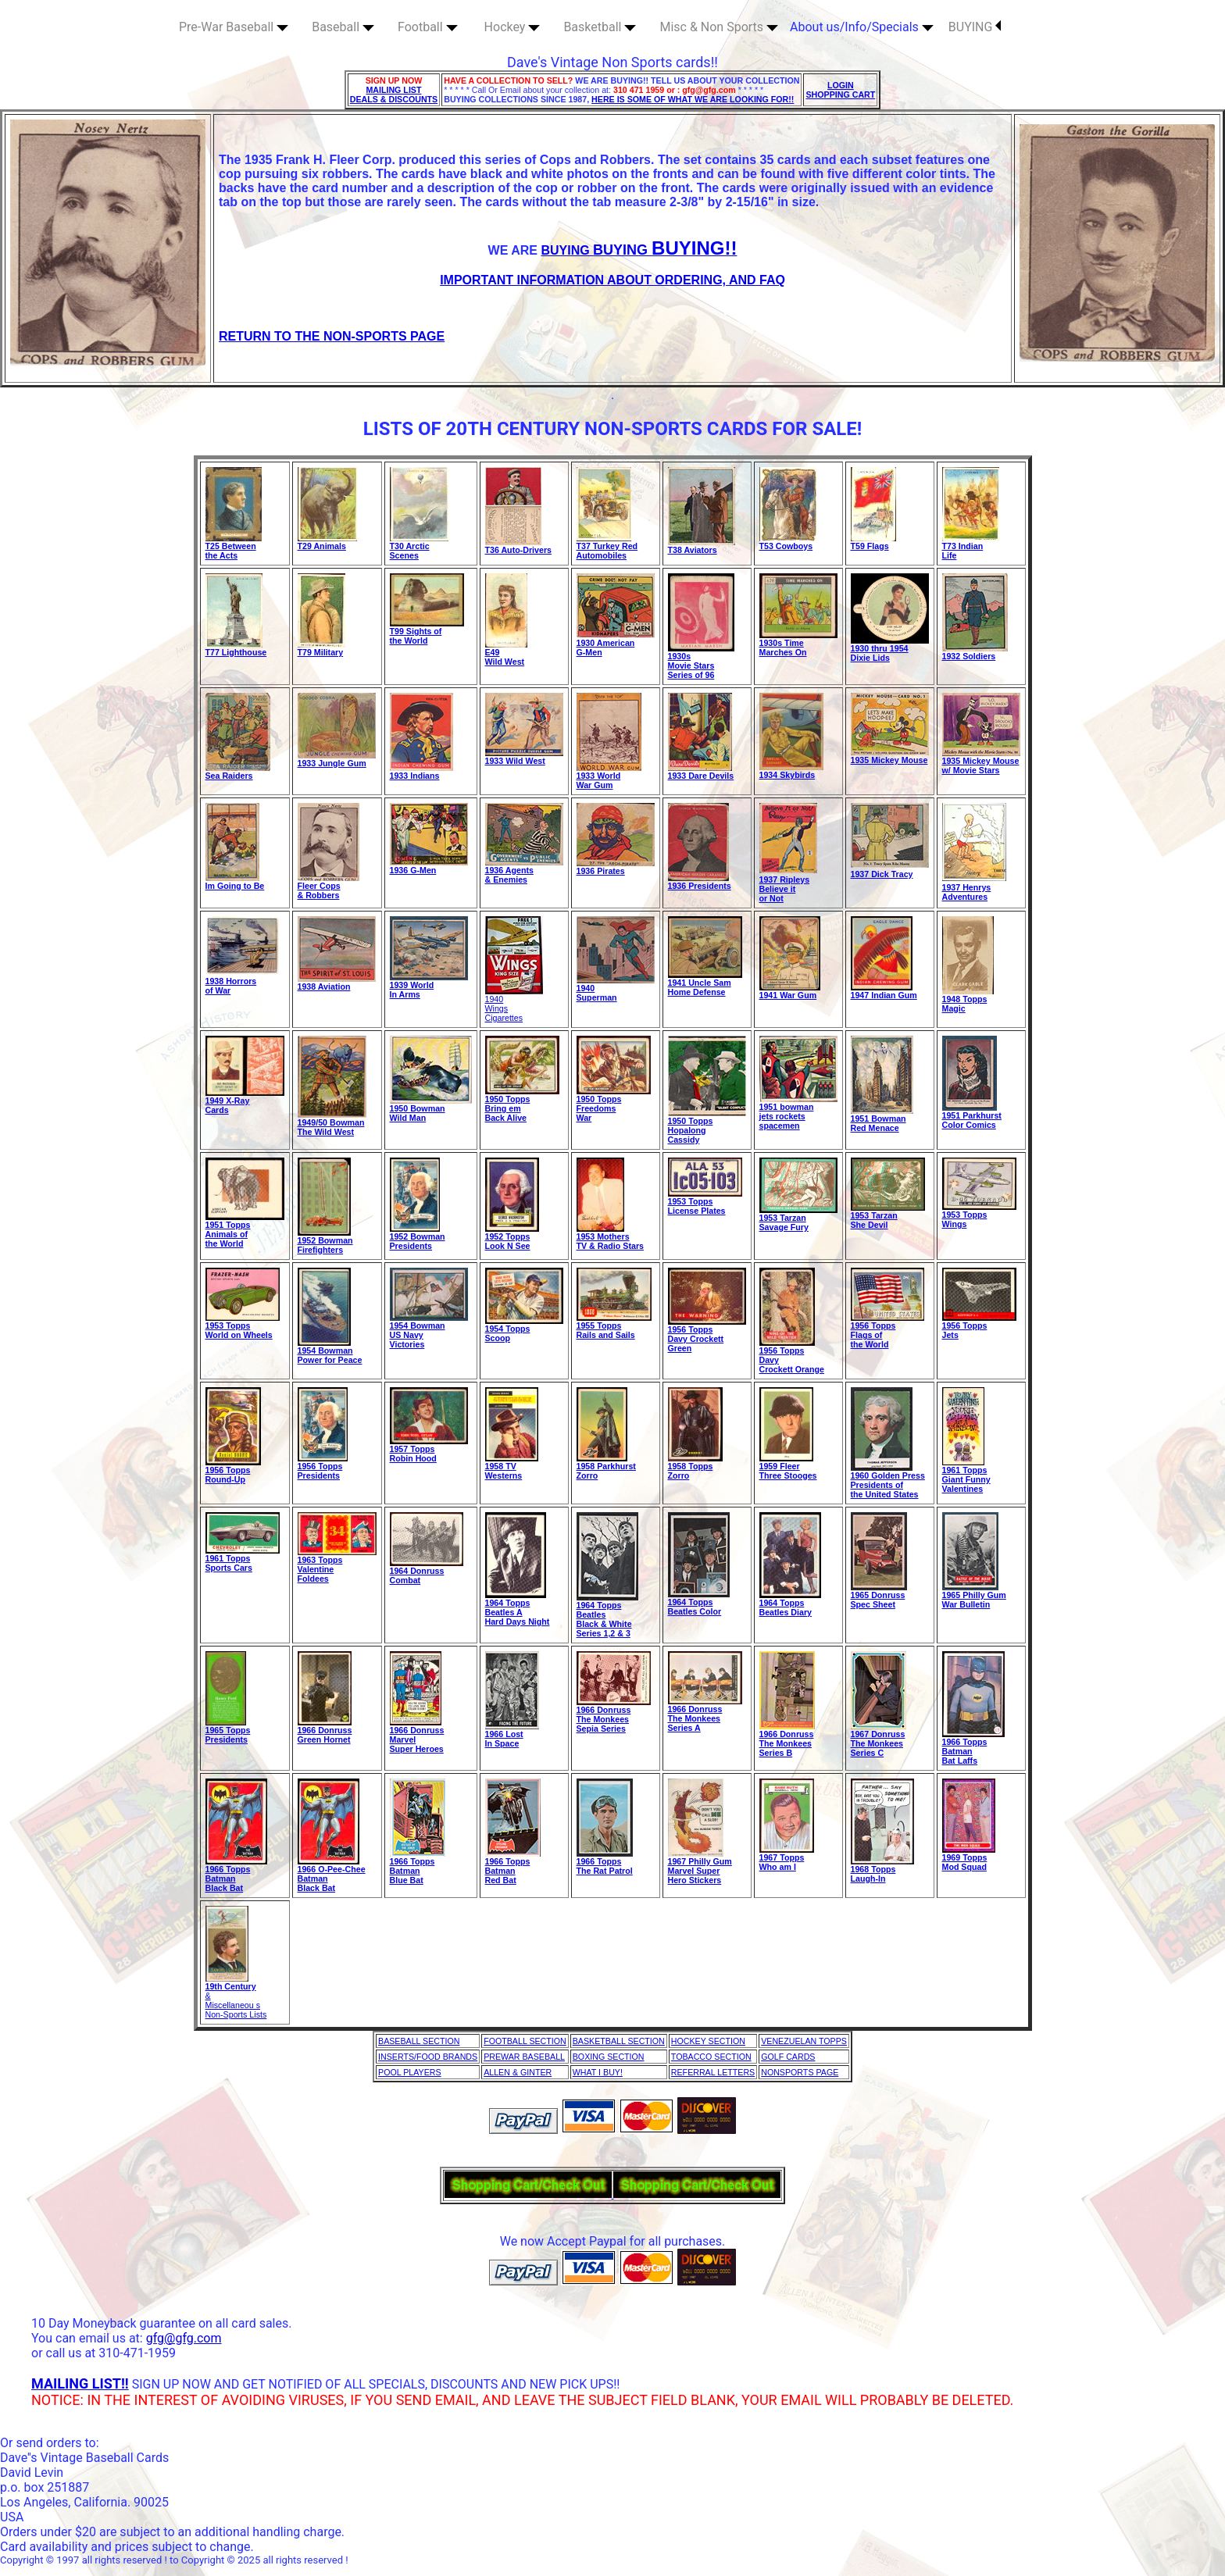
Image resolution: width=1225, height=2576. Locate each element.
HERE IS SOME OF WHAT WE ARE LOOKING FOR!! (692, 99)
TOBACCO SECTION (711, 2056)
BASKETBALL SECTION (619, 2041)
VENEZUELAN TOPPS (804, 2041)
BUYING (975, 27)
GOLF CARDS (788, 2056)
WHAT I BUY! (598, 2072)
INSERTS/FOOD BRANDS (427, 2056)
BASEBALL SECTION (418, 2041)
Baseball (343, 27)
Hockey (512, 27)
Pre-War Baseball (233, 27)
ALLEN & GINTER (518, 2072)
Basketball (599, 27)
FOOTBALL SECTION (525, 2041)
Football (428, 27)
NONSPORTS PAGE (799, 2072)
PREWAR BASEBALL (524, 2056)
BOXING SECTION (609, 2056)
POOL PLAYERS (409, 2072)
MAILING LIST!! (80, 2383)
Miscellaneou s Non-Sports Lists (236, 2009)
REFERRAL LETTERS (713, 2072)
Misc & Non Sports (718, 27)
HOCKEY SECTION (708, 2041)
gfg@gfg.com (184, 2338)
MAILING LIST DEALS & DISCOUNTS (394, 94)
